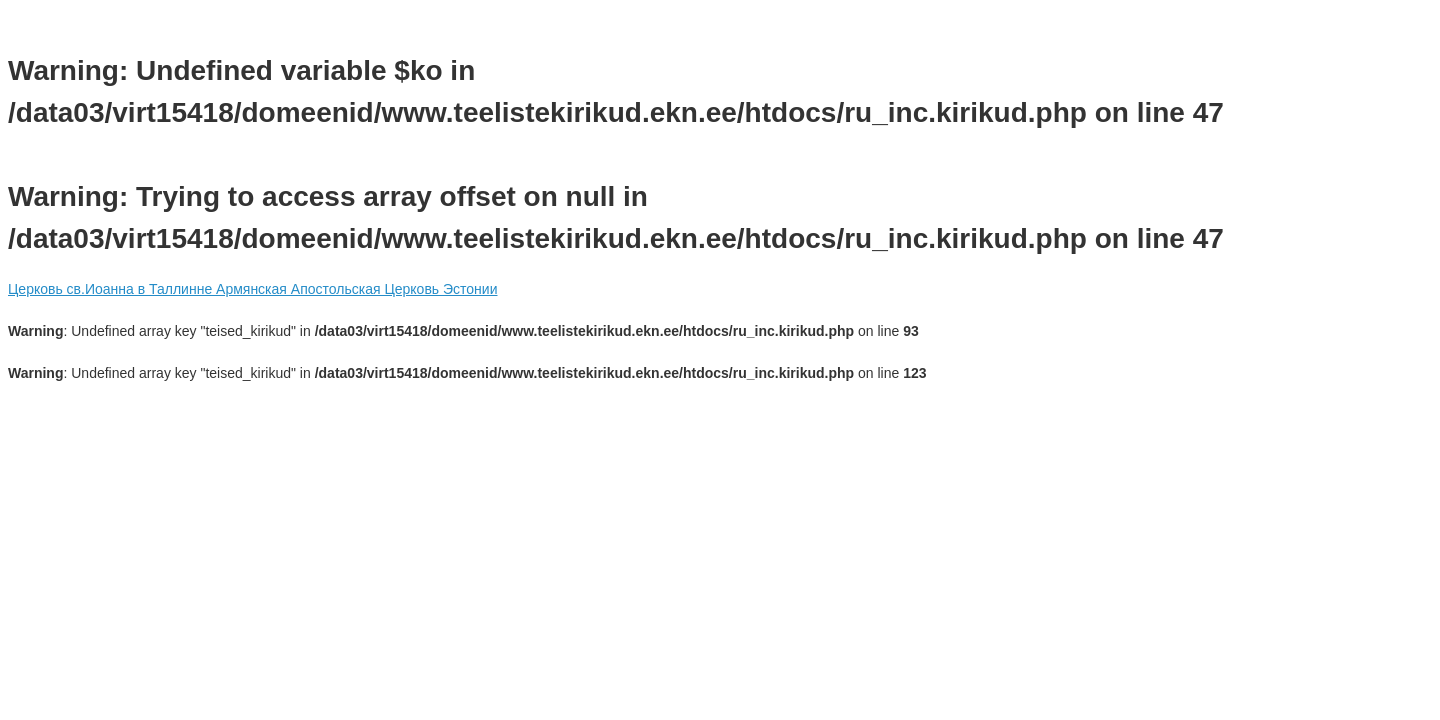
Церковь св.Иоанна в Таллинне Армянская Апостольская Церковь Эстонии (253, 289)
